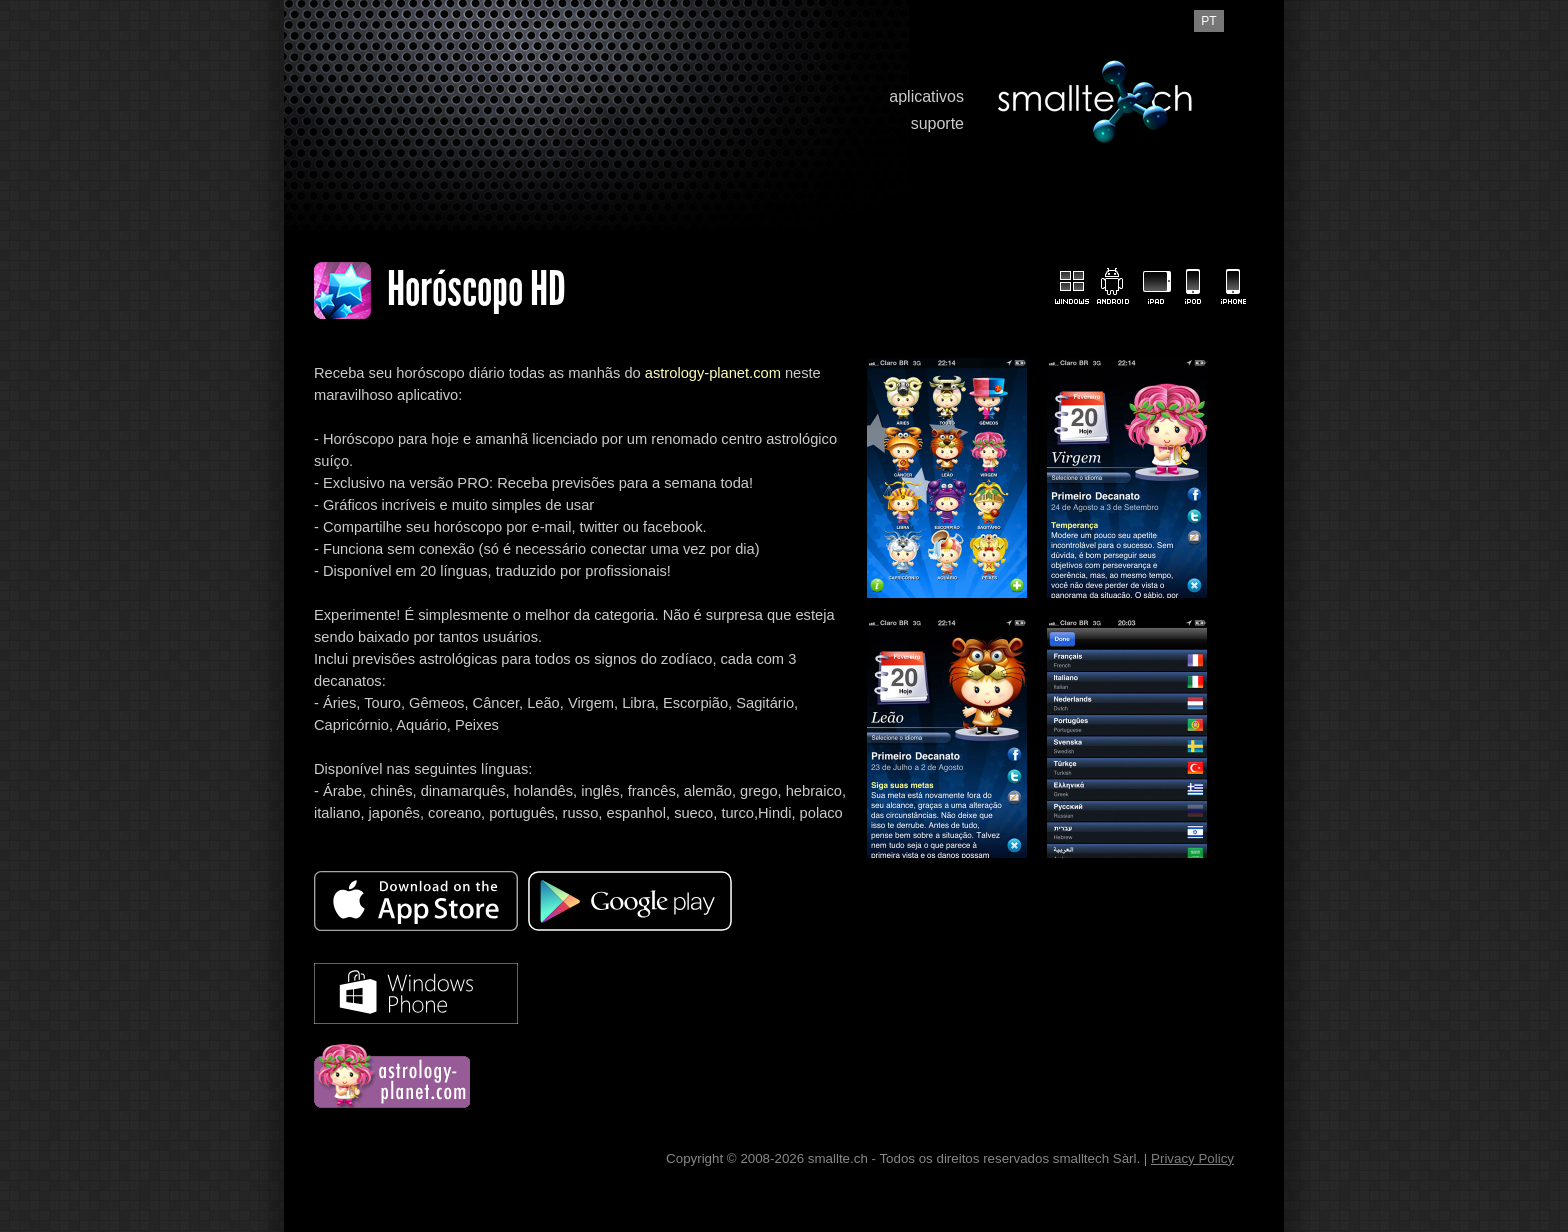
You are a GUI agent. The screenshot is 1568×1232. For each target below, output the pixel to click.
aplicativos (926, 96)
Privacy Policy (1192, 1158)
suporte (937, 123)
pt (1208, 21)
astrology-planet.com (713, 373)
